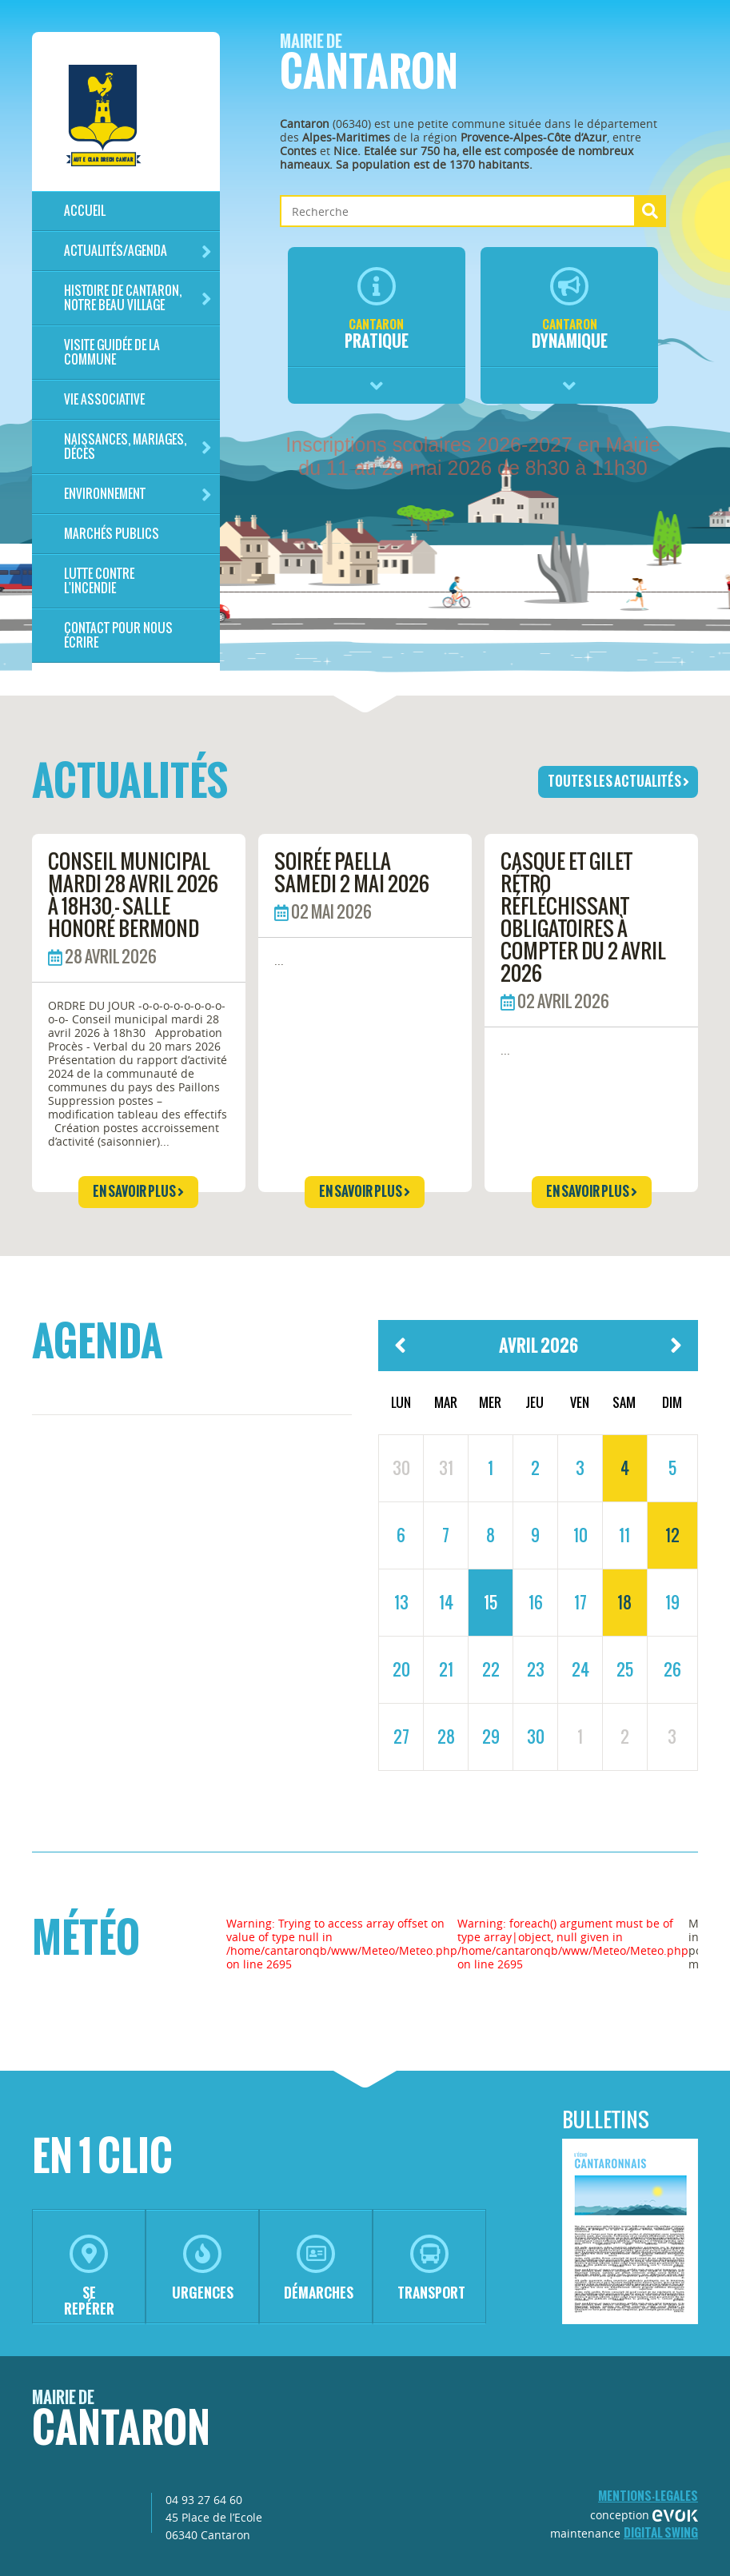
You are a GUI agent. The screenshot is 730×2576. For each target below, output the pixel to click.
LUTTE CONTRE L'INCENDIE (99, 580)
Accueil (85, 210)
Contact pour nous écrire (118, 635)
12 (672, 1535)
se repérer (89, 2277)
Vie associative (104, 399)
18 (624, 1602)
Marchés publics (111, 533)
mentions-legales (648, 2495)
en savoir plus (138, 1191)
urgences (202, 2269)
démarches (318, 2269)
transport (431, 2269)
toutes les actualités (618, 781)
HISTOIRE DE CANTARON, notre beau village (138, 297)
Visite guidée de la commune (112, 352)
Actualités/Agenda (138, 251)
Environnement (138, 494)
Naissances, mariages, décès (138, 446)
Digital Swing (661, 2532)
